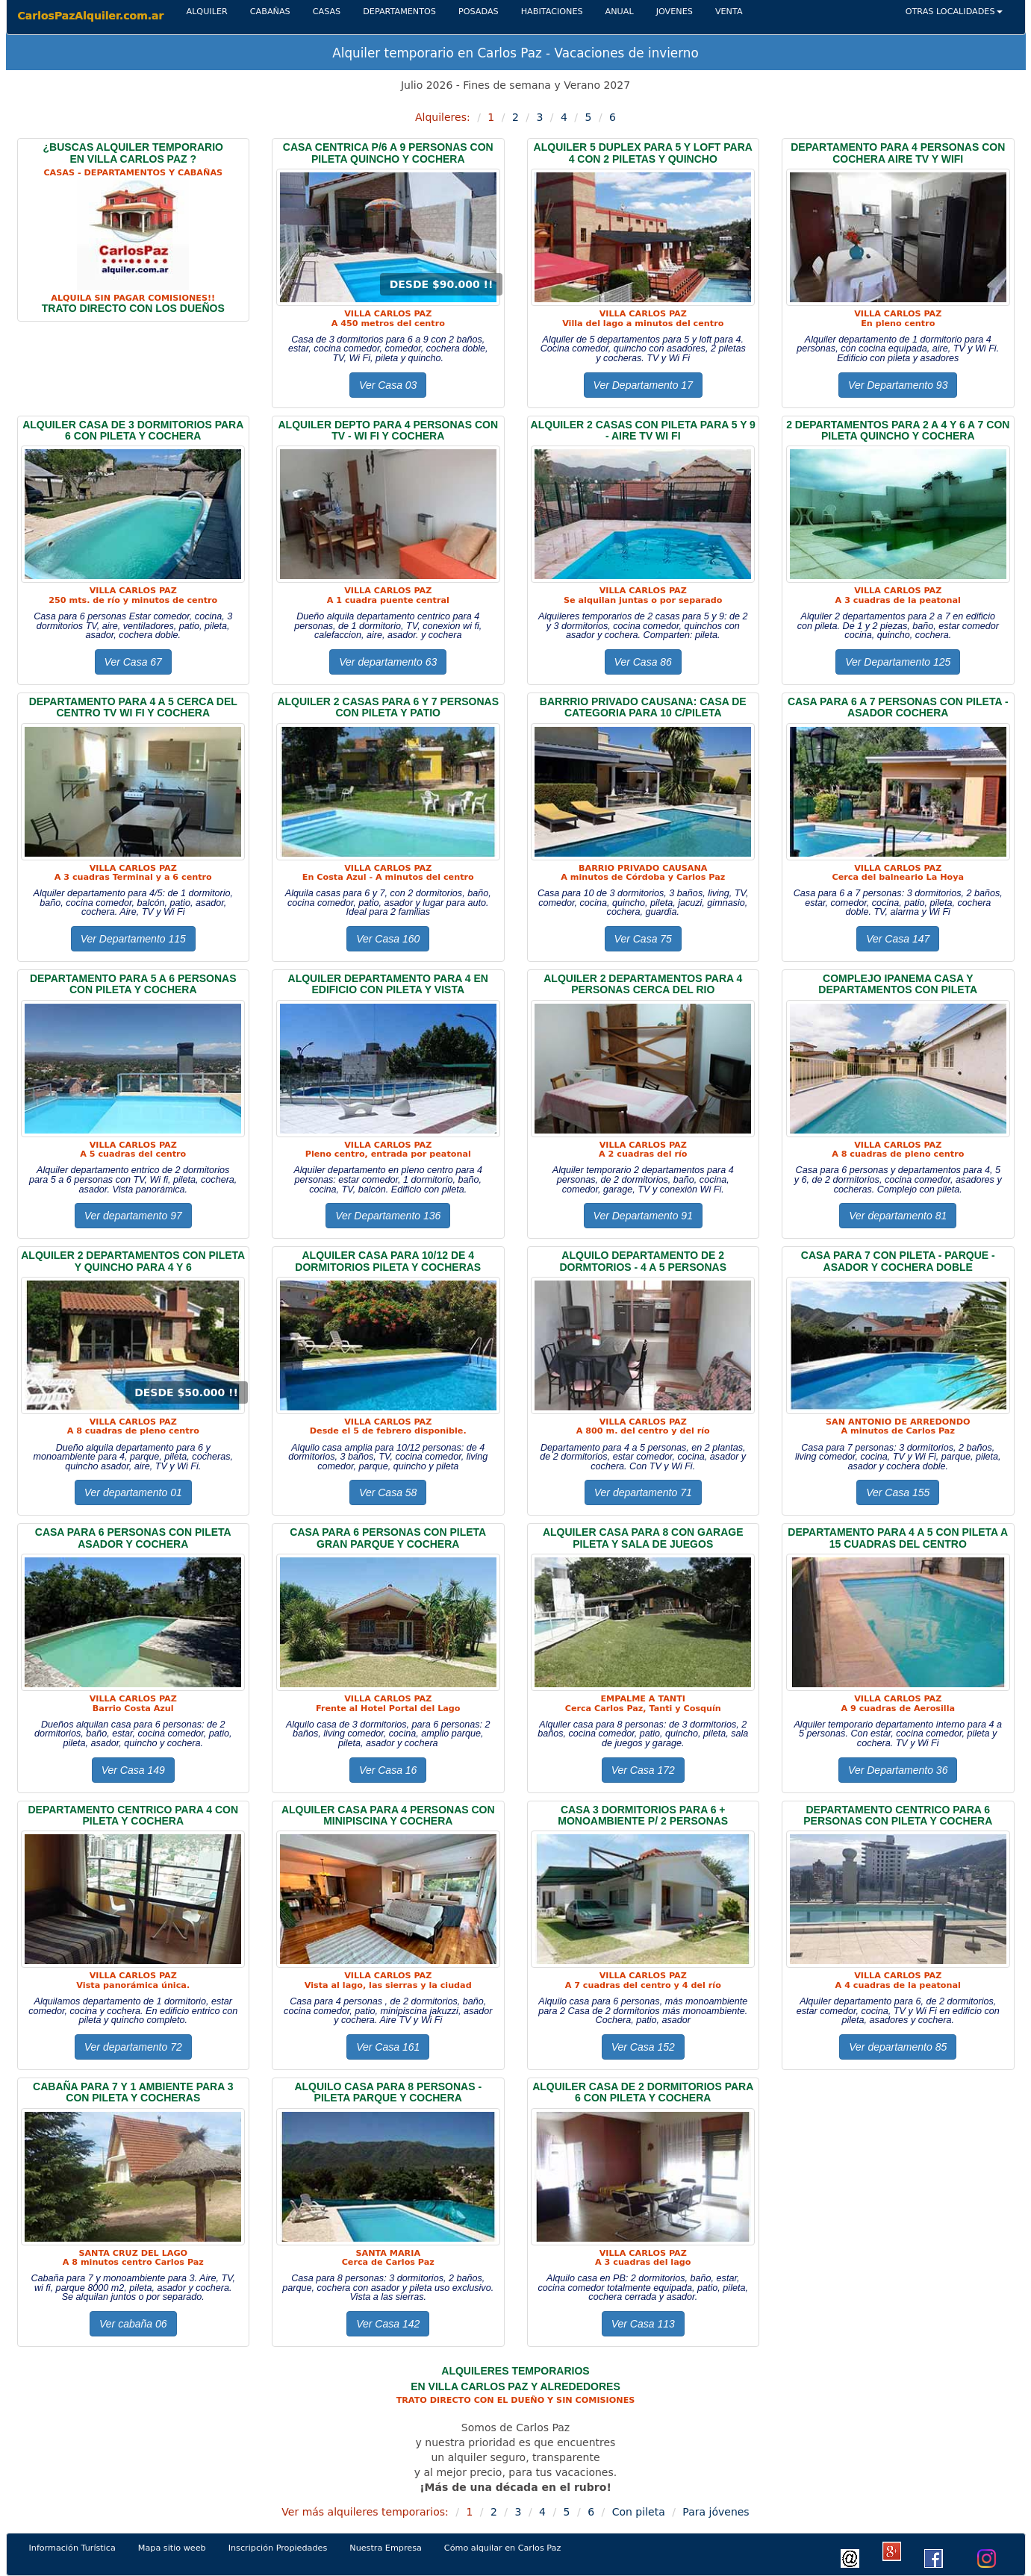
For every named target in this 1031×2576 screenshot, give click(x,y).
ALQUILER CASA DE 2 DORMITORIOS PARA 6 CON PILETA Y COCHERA (642, 2092)
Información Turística (78, 2546)
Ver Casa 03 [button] (388, 385)
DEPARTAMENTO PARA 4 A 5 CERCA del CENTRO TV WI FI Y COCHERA (133, 707)
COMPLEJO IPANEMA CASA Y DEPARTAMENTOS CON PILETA (897, 983)
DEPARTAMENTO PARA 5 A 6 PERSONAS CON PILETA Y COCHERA (133, 983)
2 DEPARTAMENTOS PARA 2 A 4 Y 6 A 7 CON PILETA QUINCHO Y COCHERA (897, 430)
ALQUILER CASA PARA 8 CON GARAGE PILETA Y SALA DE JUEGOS (643, 1537)
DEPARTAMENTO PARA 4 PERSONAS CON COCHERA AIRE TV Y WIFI (898, 152)
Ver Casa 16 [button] (388, 1770)
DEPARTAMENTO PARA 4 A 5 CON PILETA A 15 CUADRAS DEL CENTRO (898, 1537)
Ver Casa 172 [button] (643, 1770)
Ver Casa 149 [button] (133, 1770)
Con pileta (638, 2512)
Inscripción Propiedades (278, 2548)
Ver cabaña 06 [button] (133, 2324)
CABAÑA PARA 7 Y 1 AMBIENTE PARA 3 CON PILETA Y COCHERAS (133, 2092)
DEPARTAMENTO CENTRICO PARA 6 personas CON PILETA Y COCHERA (897, 1815)
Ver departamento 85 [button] (898, 2047)
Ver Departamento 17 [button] (643, 385)
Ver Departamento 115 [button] (133, 939)
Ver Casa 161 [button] (388, 2047)
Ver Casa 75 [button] (643, 939)
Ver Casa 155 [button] (897, 1492)
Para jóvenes (715, 2512)
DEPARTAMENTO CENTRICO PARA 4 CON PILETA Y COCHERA (133, 1815)
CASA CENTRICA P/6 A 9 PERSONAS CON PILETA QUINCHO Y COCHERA (388, 152)
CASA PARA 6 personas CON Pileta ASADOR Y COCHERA (133, 1537)
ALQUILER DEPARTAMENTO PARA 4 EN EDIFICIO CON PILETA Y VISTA (388, 983)
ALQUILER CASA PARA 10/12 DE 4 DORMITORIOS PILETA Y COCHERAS (388, 1260)
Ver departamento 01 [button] (133, 1492)
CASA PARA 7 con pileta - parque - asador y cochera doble (898, 1260)
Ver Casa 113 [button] (643, 2324)
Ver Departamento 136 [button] (387, 1216)
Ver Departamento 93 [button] (897, 385)
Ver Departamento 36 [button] (897, 1770)
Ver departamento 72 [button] (133, 2047)
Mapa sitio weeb (177, 2546)
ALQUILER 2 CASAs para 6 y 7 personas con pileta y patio (388, 707)
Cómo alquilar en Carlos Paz (502, 2548)
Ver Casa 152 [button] (643, 2047)
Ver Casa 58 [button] (388, 1492)
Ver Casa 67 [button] (133, 662)
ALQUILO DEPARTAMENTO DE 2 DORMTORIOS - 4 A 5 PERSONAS (642, 1260)
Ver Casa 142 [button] (388, 2324)
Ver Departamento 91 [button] (643, 1216)
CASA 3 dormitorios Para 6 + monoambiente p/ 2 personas (643, 1815)
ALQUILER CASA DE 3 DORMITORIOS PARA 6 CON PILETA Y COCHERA (132, 430)
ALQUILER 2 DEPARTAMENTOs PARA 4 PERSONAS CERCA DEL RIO (642, 983)
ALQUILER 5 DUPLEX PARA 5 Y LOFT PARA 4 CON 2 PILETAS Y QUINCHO (643, 152)
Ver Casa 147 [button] (897, 939)
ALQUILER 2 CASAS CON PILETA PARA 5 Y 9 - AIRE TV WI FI (643, 430)
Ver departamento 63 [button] (388, 662)
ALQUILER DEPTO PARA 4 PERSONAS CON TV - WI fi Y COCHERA (388, 430)
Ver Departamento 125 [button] (897, 662)
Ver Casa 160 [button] (388, 939)
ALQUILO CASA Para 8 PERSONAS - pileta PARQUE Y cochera (388, 2092)
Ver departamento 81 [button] (898, 1216)
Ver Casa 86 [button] (643, 662)
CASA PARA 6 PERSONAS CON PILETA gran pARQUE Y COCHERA (388, 1537)
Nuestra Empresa (385, 2548)
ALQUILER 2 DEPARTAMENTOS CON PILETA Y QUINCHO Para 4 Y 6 (133, 1260)
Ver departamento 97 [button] (133, 1216)
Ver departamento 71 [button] (643, 1492)
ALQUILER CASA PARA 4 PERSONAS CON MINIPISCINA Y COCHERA (388, 1815)
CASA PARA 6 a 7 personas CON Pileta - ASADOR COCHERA (898, 707)
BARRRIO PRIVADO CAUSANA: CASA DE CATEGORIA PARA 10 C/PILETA (643, 707)
